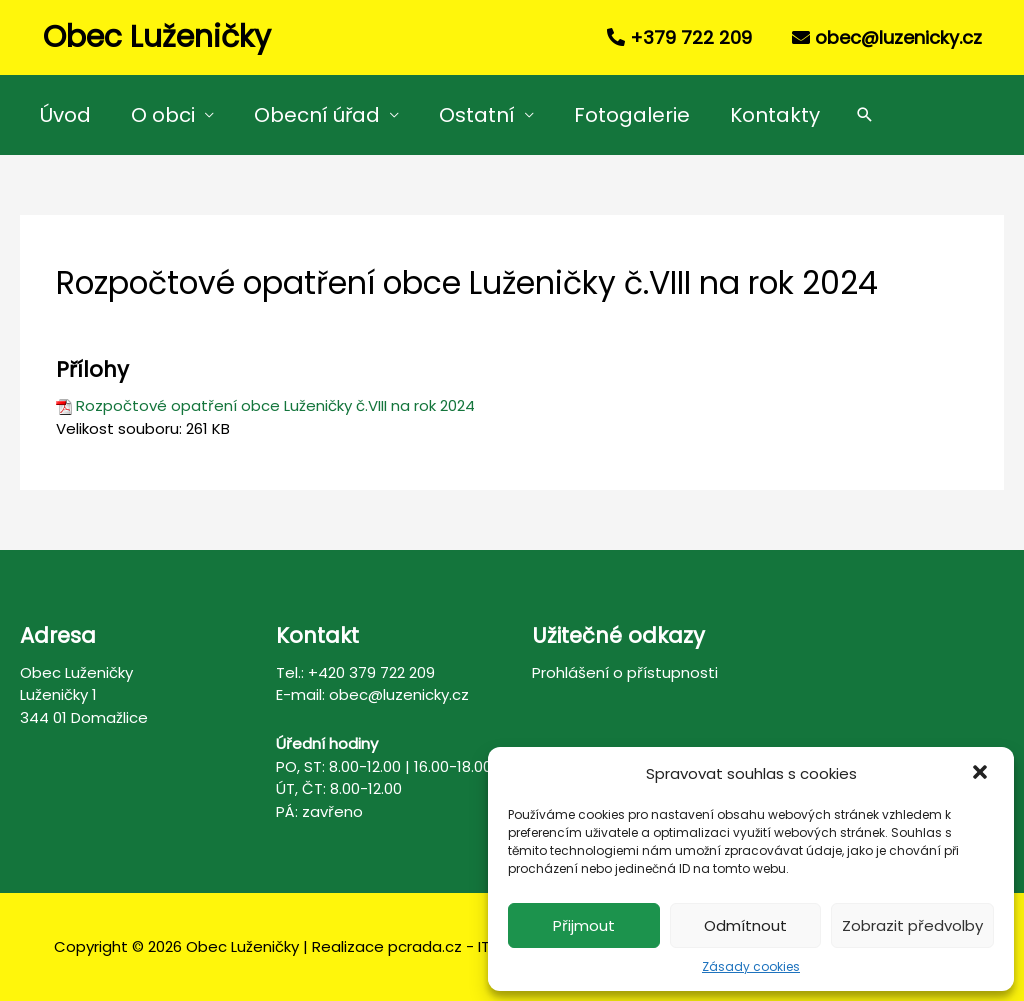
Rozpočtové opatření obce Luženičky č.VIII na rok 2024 (275, 405)
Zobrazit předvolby (912, 925)
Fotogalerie (632, 115)
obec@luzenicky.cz (898, 37)
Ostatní (477, 115)
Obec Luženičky (157, 37)
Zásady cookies (751, 966)
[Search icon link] (865, 115)
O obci (163, 115)
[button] (982, 774)
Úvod (65, 115)
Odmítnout (745, 925)
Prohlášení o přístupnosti (625, 672)
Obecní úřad (317, 115)
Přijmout (584, 925)
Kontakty (775, 115)
